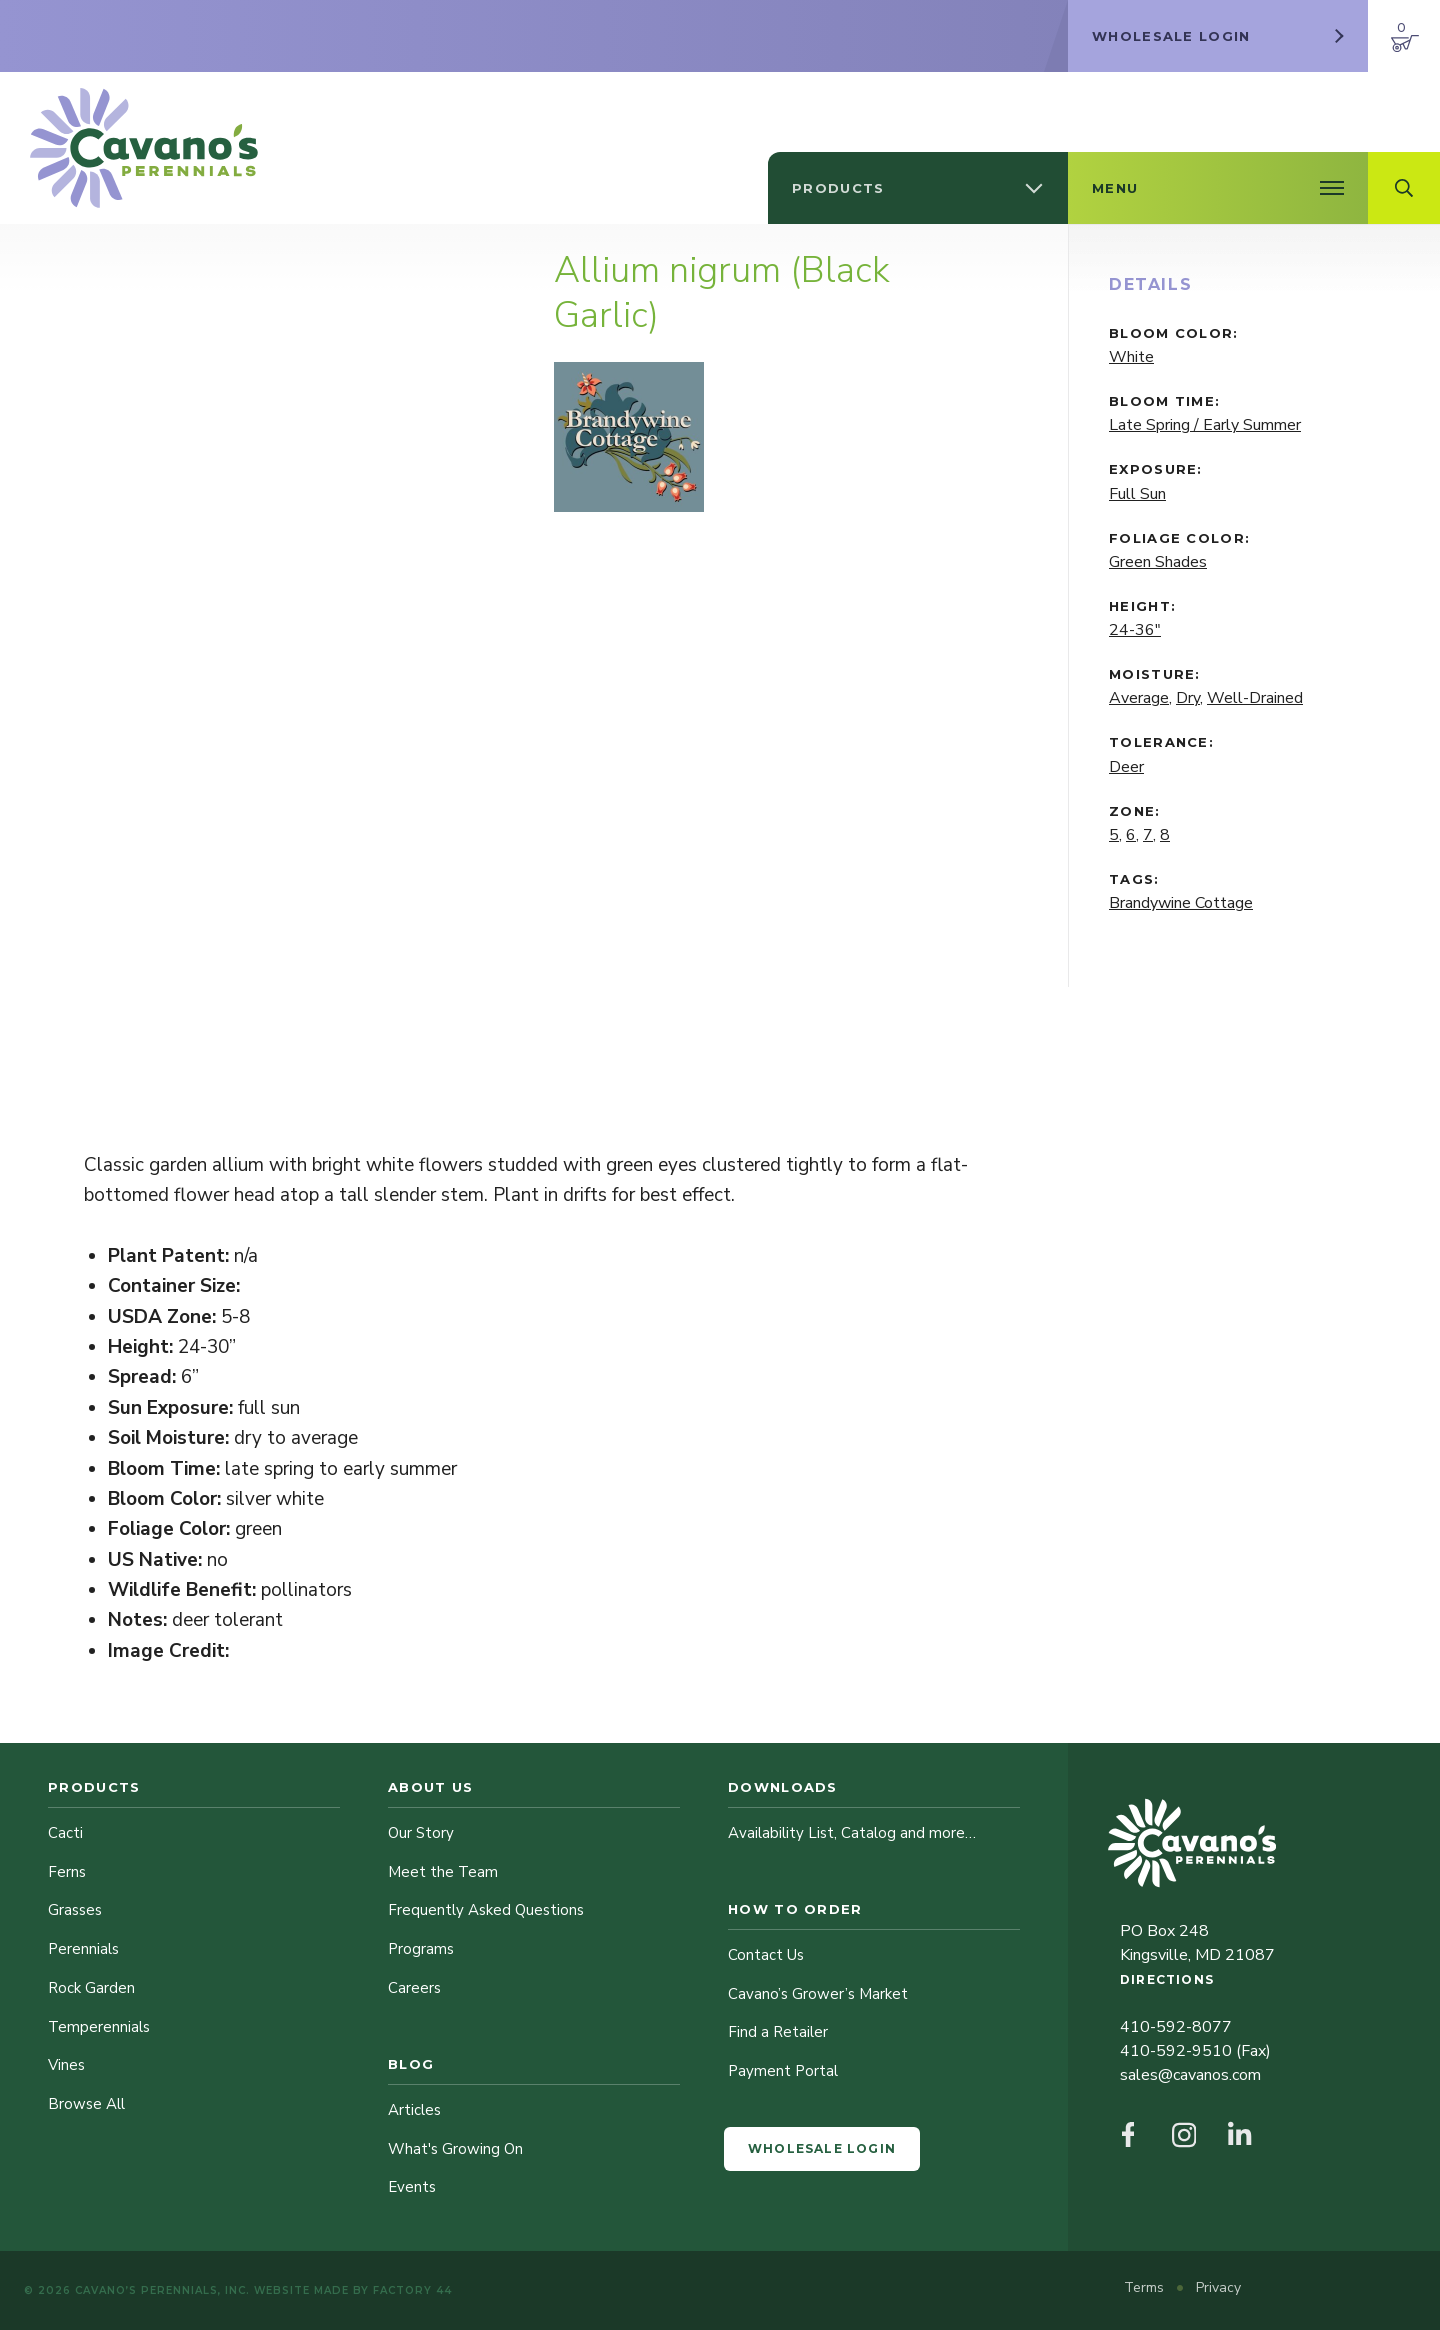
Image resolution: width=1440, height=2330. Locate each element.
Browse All (86, 2104)
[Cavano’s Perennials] (144, 148)
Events (412, 2187)
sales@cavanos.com (1190, 2075)
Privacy (1218, 2287)
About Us (430, 1787)
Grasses (75, 1910)
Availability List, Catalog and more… (852, 1833)
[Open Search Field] (1404, 188)
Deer (1126, 767)
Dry (1188, 698)
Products (94, 1787)
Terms (1146, 2287)
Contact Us (766, 1955)
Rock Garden (91, 1988)
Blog (411, 2064)
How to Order (795, 1909)
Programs (421, 1949)
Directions (1167, 1979)
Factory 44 (412, 2290)
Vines (66, 2065)
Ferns (67, 1872)
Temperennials (99, 2027)
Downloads (783, 1787)
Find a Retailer (778, 2032)
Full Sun (1137, 494)
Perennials (83, 1949)
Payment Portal (783, 2071)
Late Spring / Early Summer (1205, 425)
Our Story (421, 1833)
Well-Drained (1255, 698)
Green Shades (1158, 562)
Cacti (65, 1833)
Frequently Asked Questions (486, 1910)
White (1131, 357)
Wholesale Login (822, 2148)
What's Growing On (455, 2149)
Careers (414, 1988)
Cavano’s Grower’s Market (818, 1994)
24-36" (1135, 630)
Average (1139, 698)
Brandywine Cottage (1181, 903)
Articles (414, 2110)
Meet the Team (443, 1872)
